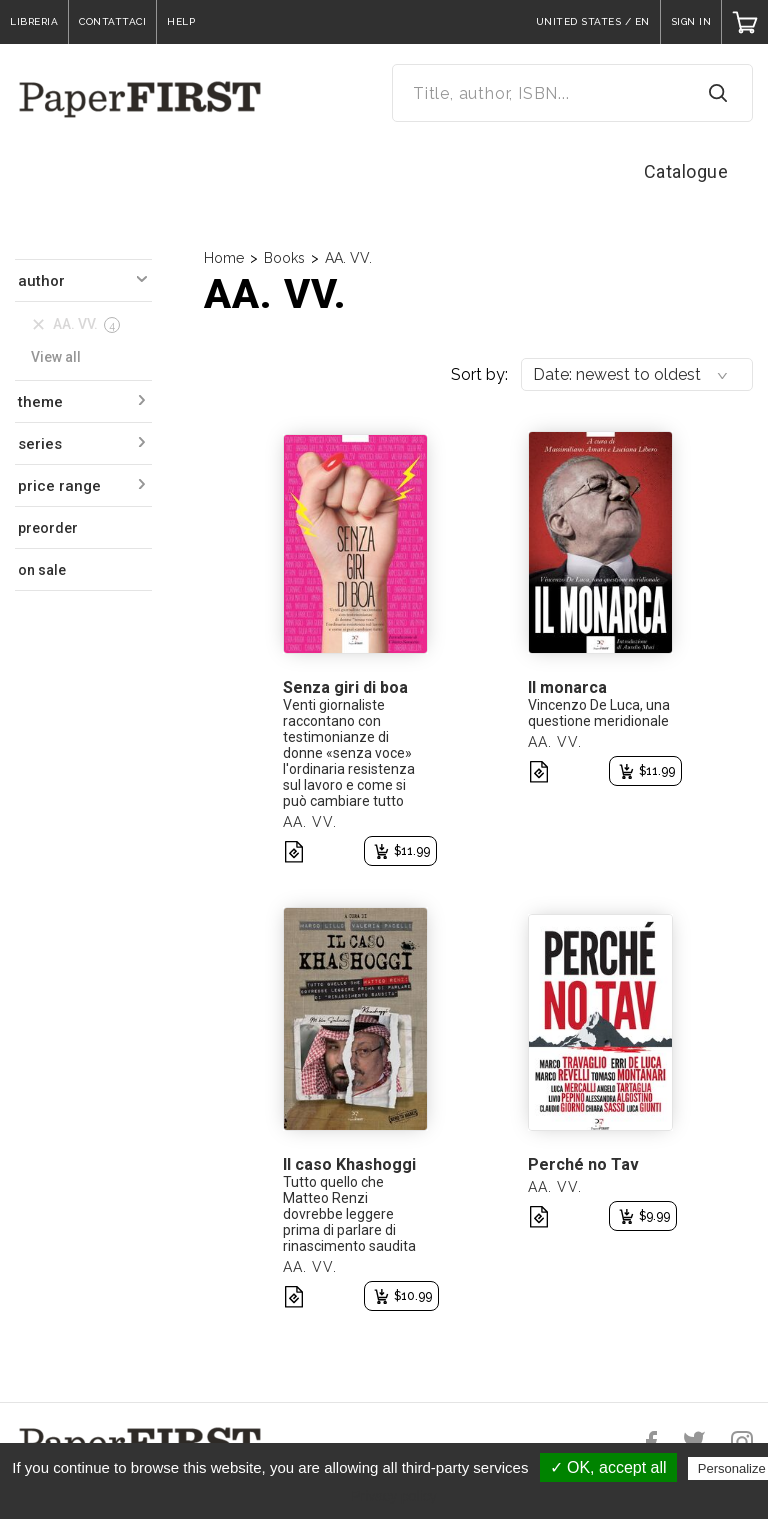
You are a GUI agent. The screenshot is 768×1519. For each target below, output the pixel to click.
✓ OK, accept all (608, 1467)
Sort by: (479, 374)
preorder (48, 528)
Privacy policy (394, 1496)
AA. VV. (348, 258)
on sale (42, 570)
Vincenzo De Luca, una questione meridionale (599, 713)
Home (224, 258)
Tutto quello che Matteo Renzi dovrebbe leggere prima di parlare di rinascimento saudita (349, 1214)
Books (284, 258)
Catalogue (686, 171)
